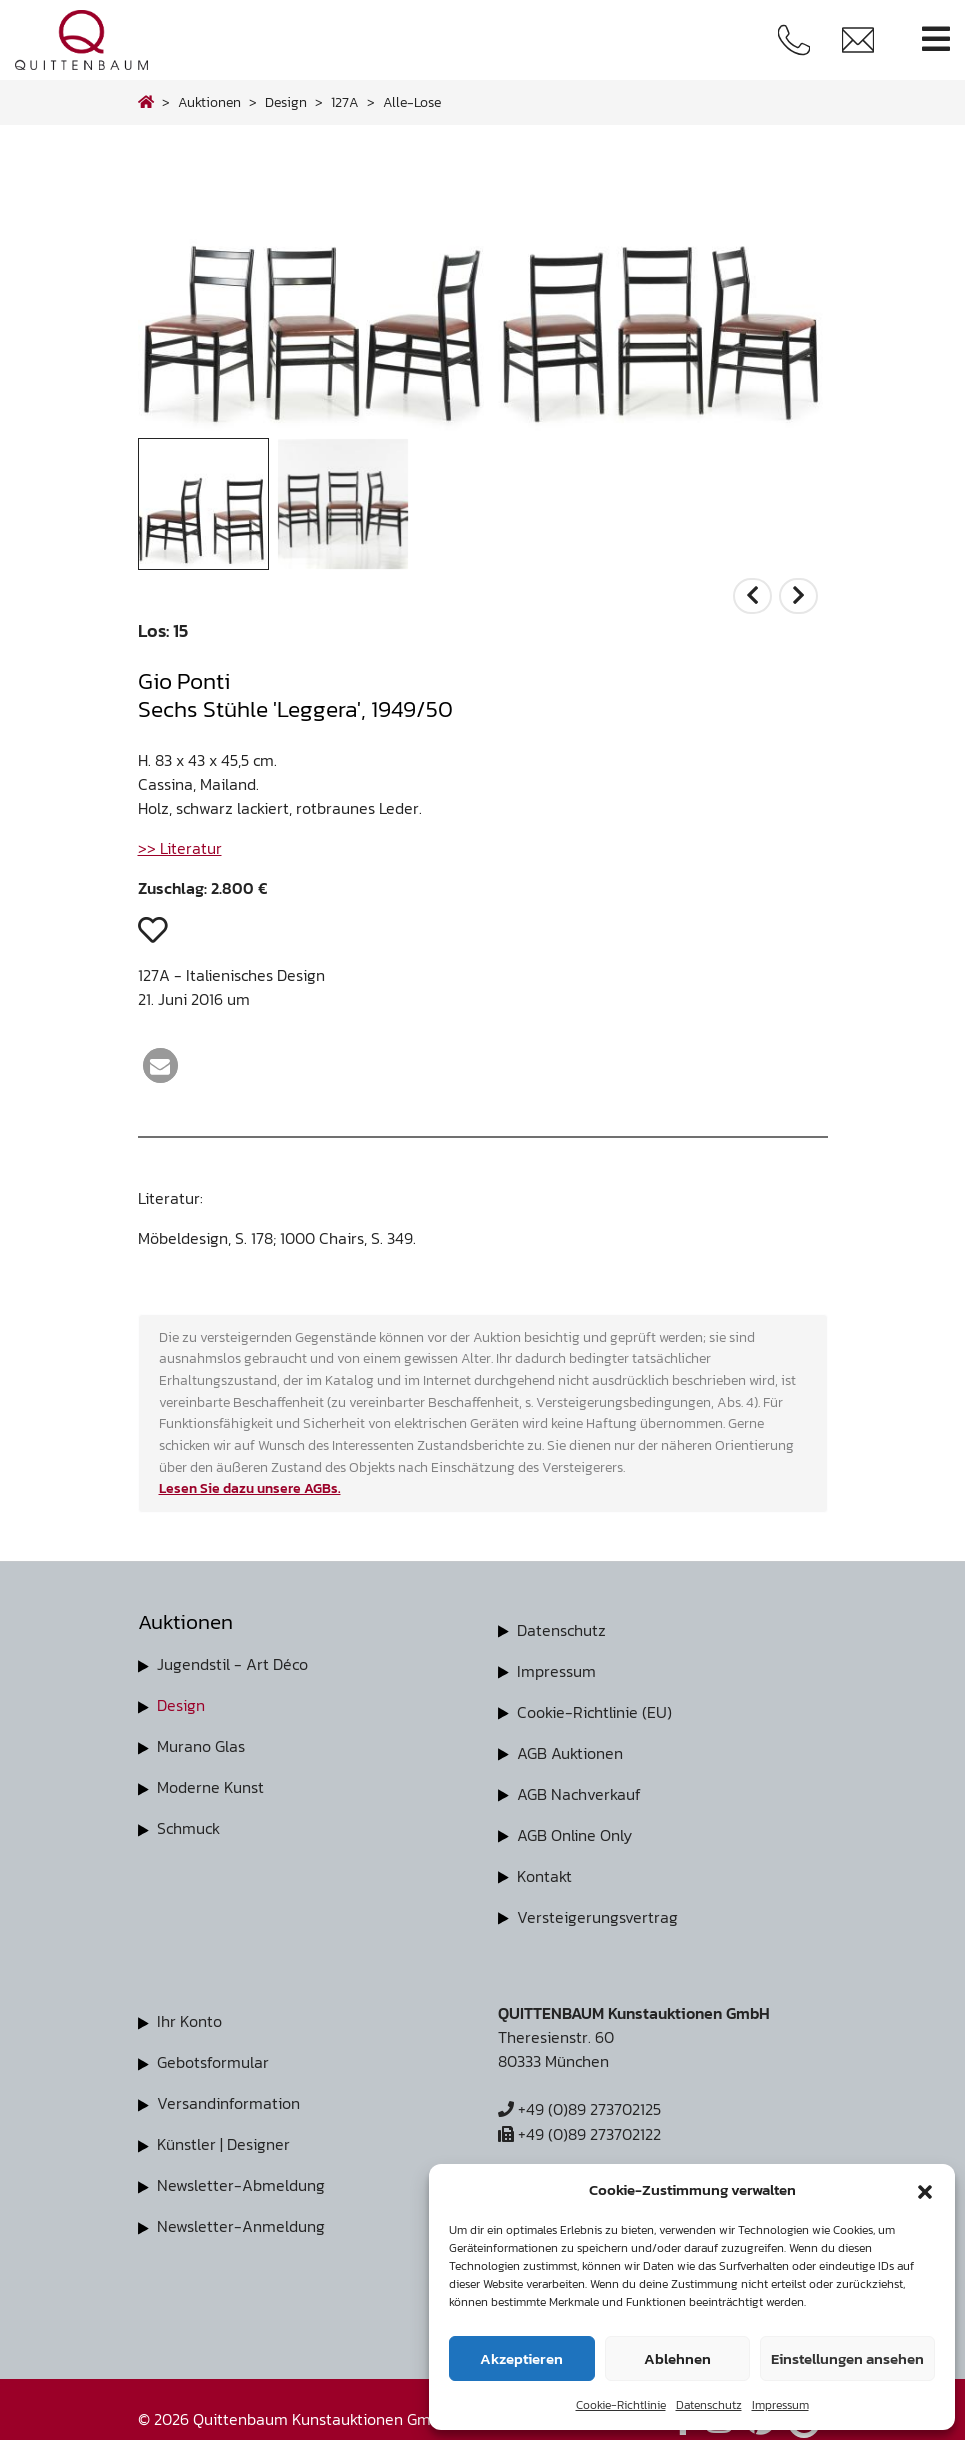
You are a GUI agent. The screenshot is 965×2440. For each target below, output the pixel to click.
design (286, 102)
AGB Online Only (574, 1830)
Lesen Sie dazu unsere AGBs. (250, 1488)
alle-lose (412, 102)
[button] (925, 2190)
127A (345, 102)
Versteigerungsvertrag (597, 1910)
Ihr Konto (189, 2014)
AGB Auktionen (570, 1750)
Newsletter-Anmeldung (241, 2214)
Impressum (780, 2405)
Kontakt (544, 1870)
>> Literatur (180, 848)
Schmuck (188, 1824)
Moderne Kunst (210, 1784)
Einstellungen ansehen (847, 2358)
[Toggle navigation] (936, 39)
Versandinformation (228, 2094)
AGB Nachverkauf (579, 1790)
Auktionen (209, 102)
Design (181, 1704)
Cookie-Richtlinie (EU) (594, 1710)
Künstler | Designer (223, 2134)
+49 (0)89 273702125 (579, 2102)
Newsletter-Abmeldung (241, 2174)
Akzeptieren (521, 2358)
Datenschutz (709, 2405)
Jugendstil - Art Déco (232, 1664)
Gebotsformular (213, 2054)
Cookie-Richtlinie (621, 2405)
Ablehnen (677, 2358)
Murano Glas (201, 1744)
